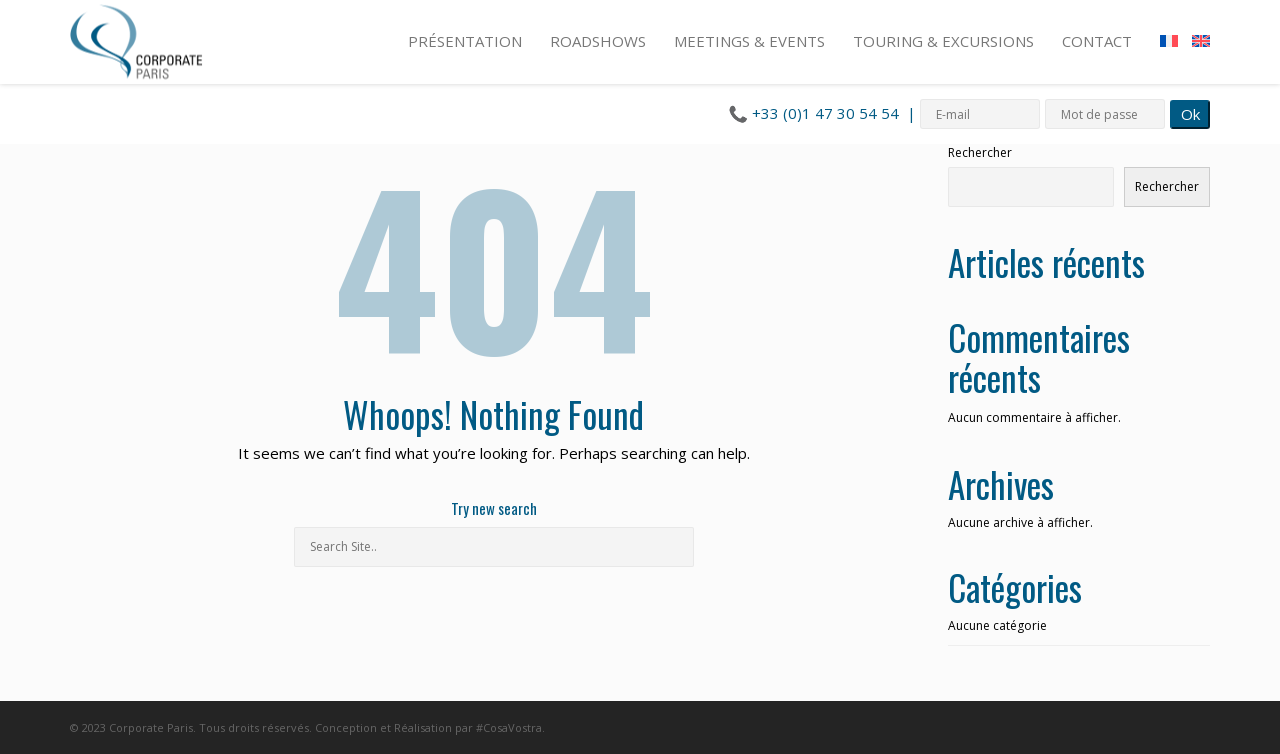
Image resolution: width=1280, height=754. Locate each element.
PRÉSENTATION (465, 41)
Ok (1190, 114)
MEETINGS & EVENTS (749, 41)
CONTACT (1097, 41)
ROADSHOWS (598, 41)
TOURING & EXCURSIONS (943, 41)
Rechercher (980, 152)
